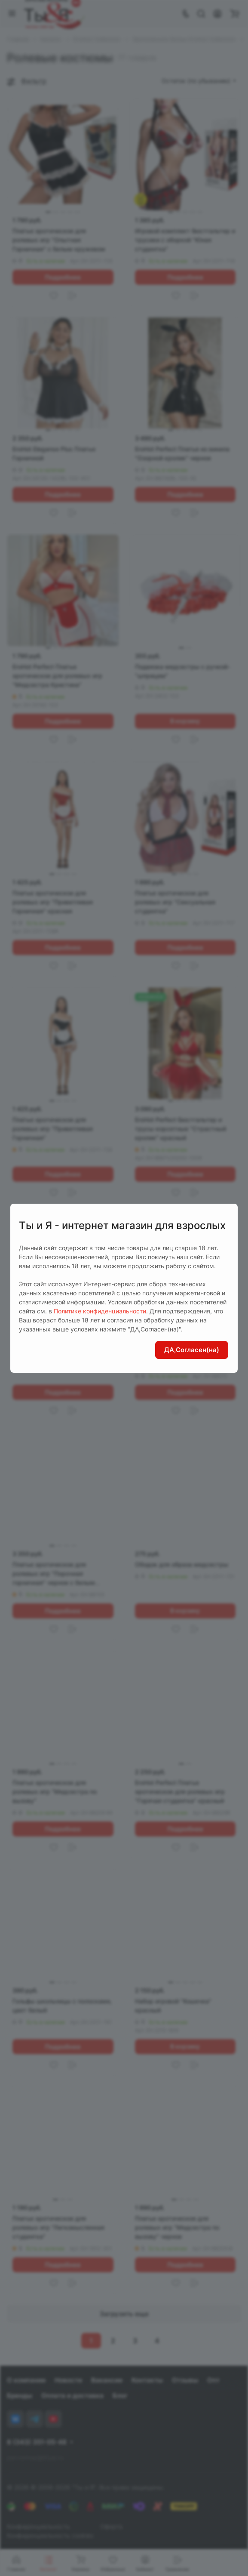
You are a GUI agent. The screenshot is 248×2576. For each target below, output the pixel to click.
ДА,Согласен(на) (191, 1350)
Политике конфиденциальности (100, 1311)
